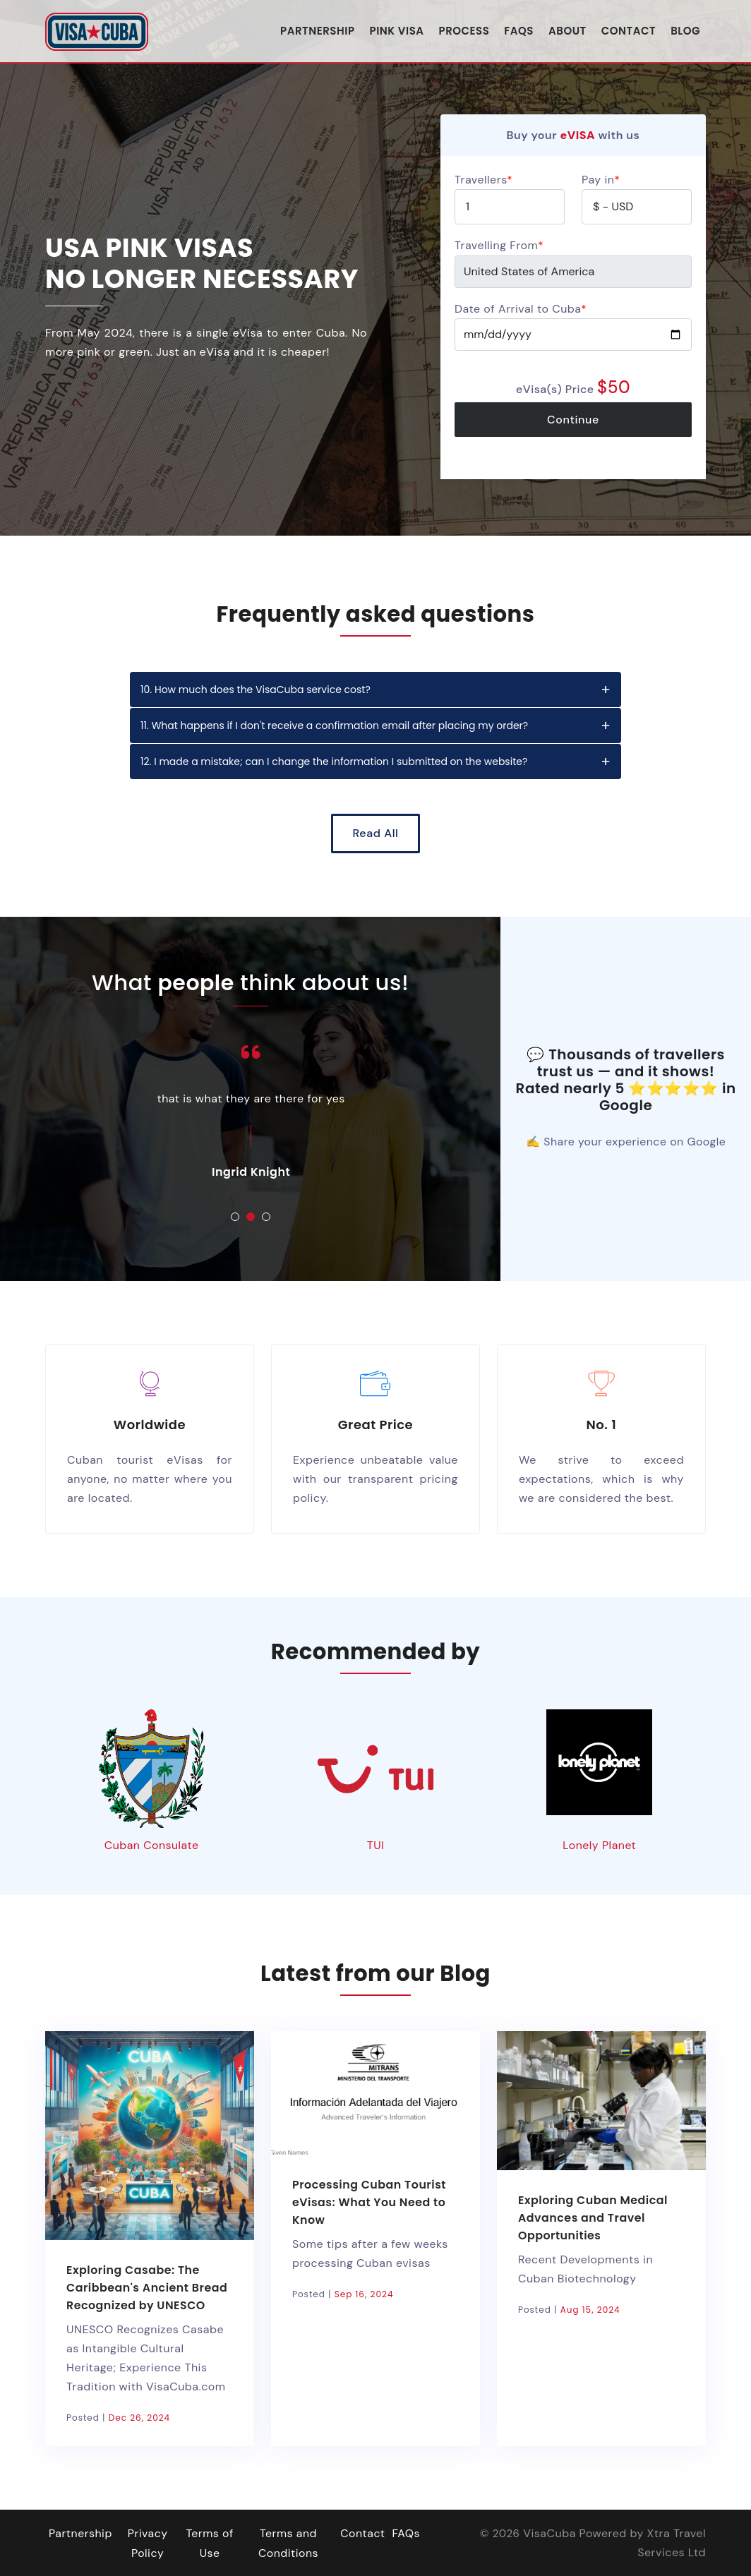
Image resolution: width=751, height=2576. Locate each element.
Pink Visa (397, 30)
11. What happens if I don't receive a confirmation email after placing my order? (334, 725)
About (567, 30)
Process (464, 30)
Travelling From (499, 245)
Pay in (601, 179)
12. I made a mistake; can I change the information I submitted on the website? (333, 761)
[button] (235, 1216)
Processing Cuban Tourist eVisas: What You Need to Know (369, 2201)
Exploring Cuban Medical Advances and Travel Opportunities (593, 2217)
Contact (628, 30)
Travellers (483, 179)
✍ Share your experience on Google (625, 1141)
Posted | (118, 2417)
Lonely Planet (600, 1845)
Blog (685, 30)
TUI (376, 1845)
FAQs (519, 30)
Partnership (317, 30)
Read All (376, 833)
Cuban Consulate (151, 1845)
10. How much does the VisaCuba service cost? (255, 689)
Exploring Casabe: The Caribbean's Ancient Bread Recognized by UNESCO (147, 2287)
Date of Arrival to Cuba (521, 308)
